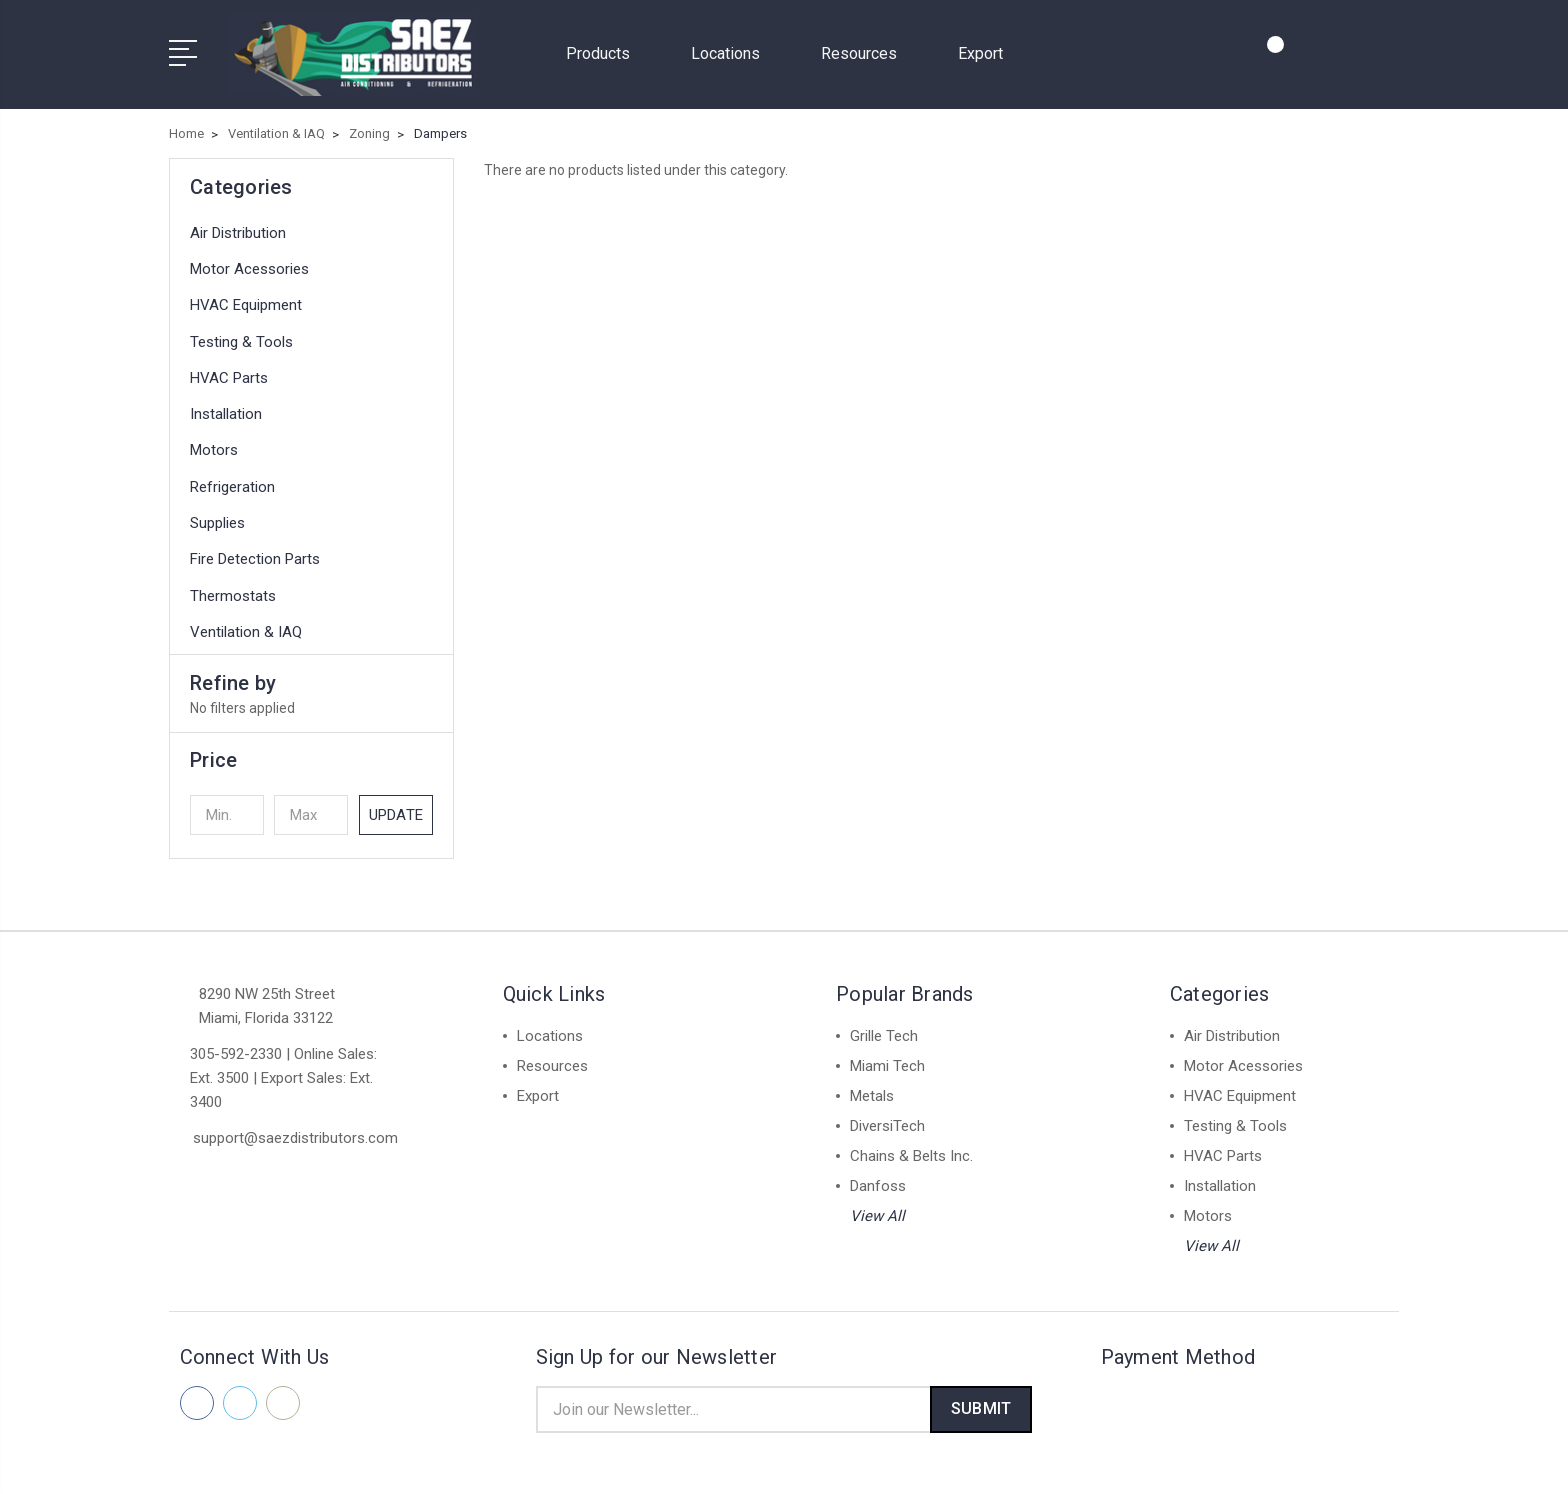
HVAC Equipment (246, 300)
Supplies (217, 517)
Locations (734, 50)
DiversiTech (887, 1120)
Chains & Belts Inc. (911, 1150)
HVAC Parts (229, 372)
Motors (214, 445)
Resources (867, 50)
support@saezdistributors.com (295, 1132)
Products (606, 50)
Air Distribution (238, 227)
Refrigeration (232, 481)
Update (396, 809)
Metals (872, 1090)
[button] (311, 754)
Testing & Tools (241, 336)
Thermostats (233, 590)
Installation (226, 408)
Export (980, 50)
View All (877, 1210)
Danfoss (878, 1180)
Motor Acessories (249, 263)
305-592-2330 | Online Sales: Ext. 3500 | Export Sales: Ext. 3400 (283, 1072)
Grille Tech (884, 1030)
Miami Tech (887, 1060)
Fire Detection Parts (255, 554)
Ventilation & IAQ (246, 626)
